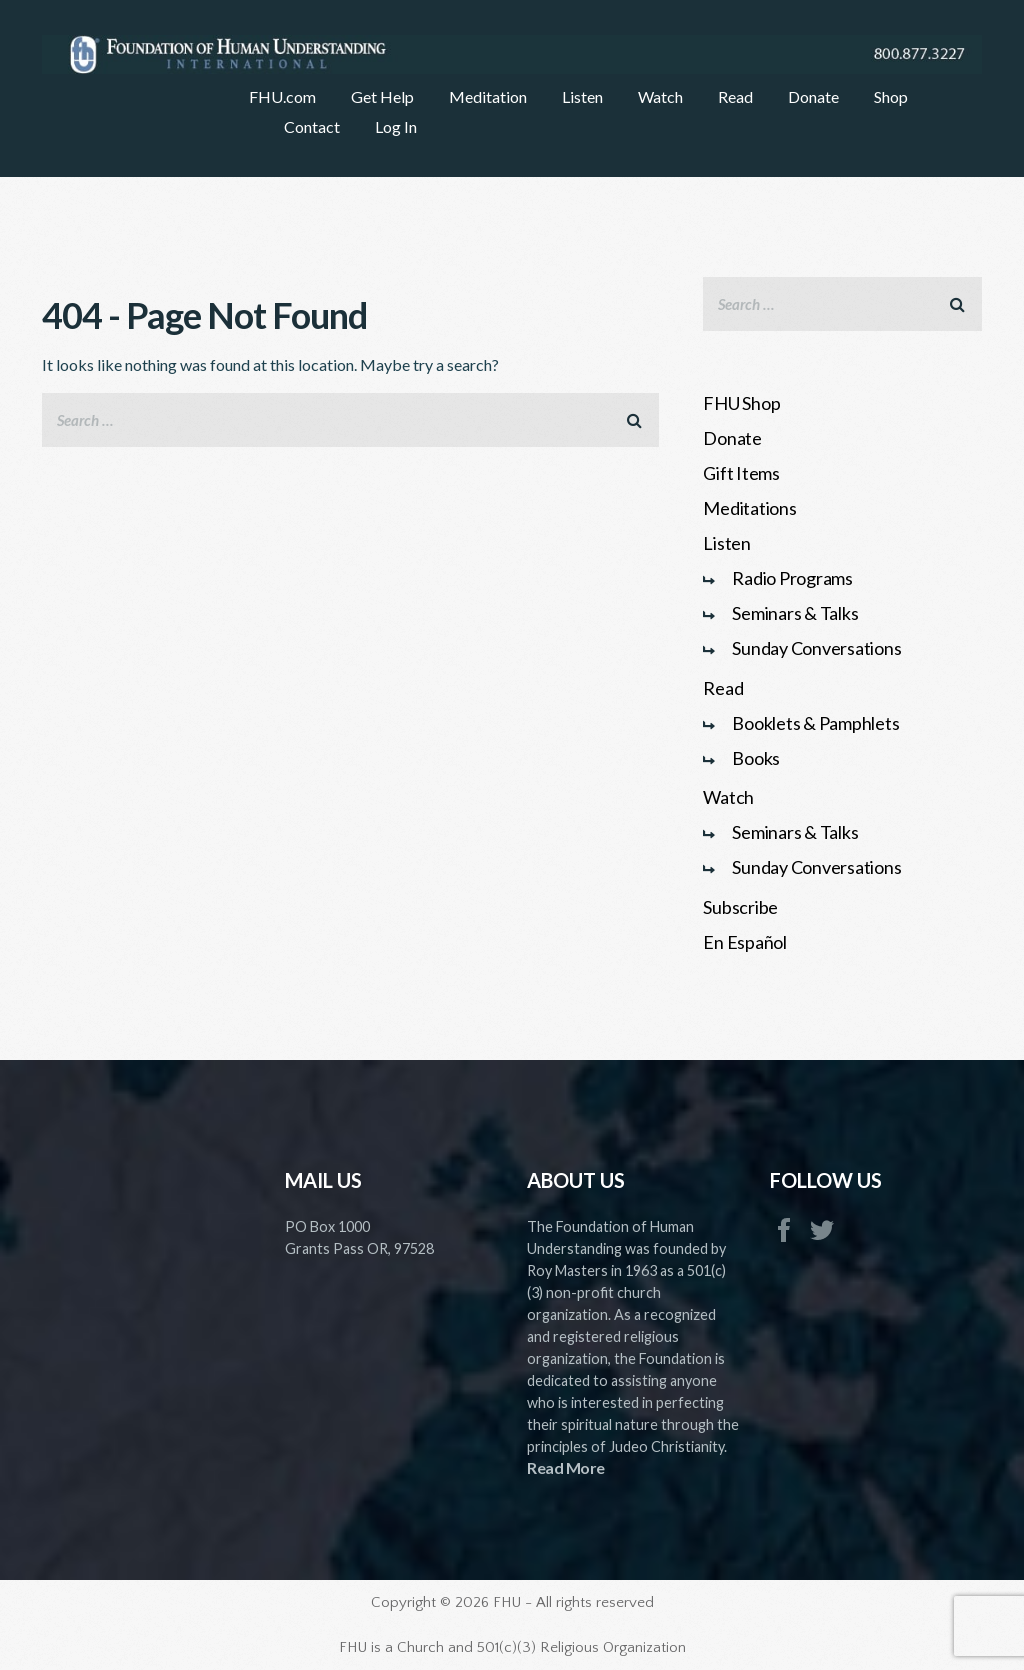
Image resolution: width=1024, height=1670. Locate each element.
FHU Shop (741, 403)
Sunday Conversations (816, 648)
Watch (728, 797)
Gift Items (741, 473)
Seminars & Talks (795, 613)
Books (756, 758)
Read (723, 688)
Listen (727, 543)
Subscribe (740, 907)
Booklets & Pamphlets (815, 723)
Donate (732, 438)
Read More (566, 1467)
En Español (745, 942)
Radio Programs (792, 578)
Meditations (749, 508)
